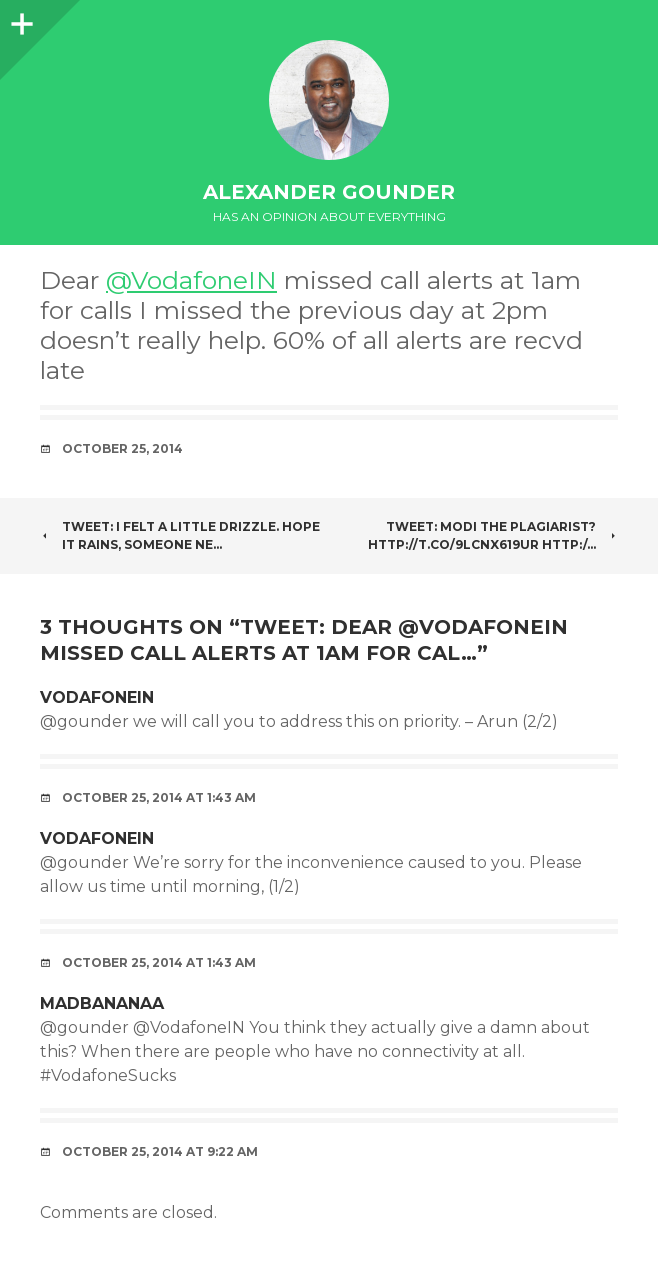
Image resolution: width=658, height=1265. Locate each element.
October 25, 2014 (122, 448)
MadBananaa (102, 1003)
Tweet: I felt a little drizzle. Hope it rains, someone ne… (180, 535)
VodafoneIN (97, 697)
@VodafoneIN (191, 280)
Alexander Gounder (329, 192)
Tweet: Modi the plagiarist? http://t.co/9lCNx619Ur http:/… (493, 535)
